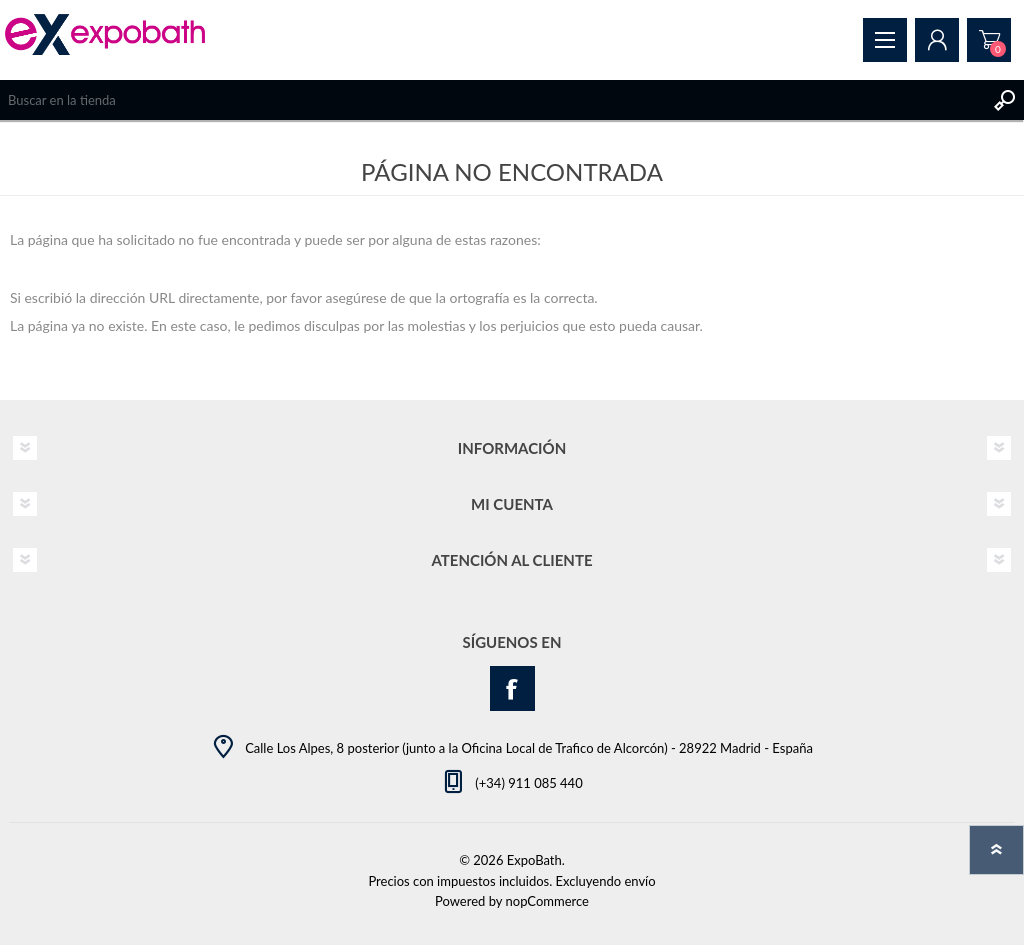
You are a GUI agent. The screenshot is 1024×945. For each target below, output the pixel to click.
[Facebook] (512, 688)
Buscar (1004, 100)
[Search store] (492, 100)
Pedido (989, 40)
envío (639, 881)
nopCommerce (547, 901)
